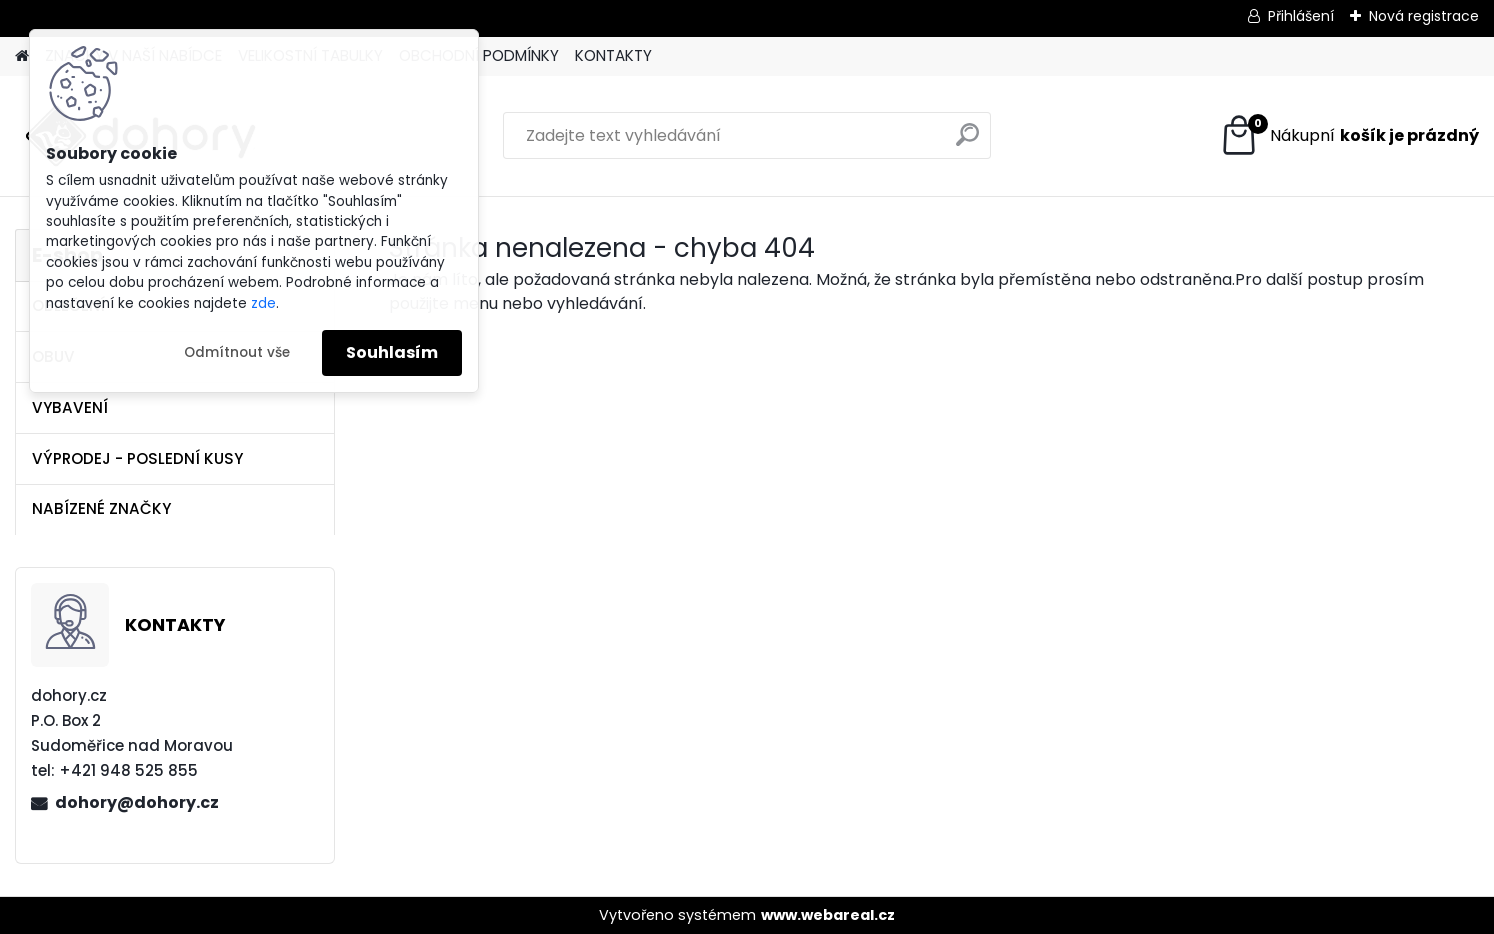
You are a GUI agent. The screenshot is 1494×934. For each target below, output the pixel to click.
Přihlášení (1301, 16)
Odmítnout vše (237, 352)
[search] (967, 142)
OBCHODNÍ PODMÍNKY (479, 55)
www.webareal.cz (828, 915)
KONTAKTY (613, 55)
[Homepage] (22, 56)
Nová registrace (1424, 16)
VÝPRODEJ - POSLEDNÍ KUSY (137, 458)
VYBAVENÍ (70, 407)
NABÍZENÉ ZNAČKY (101, 508)
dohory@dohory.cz (137, 802)
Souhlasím (392, 352)
